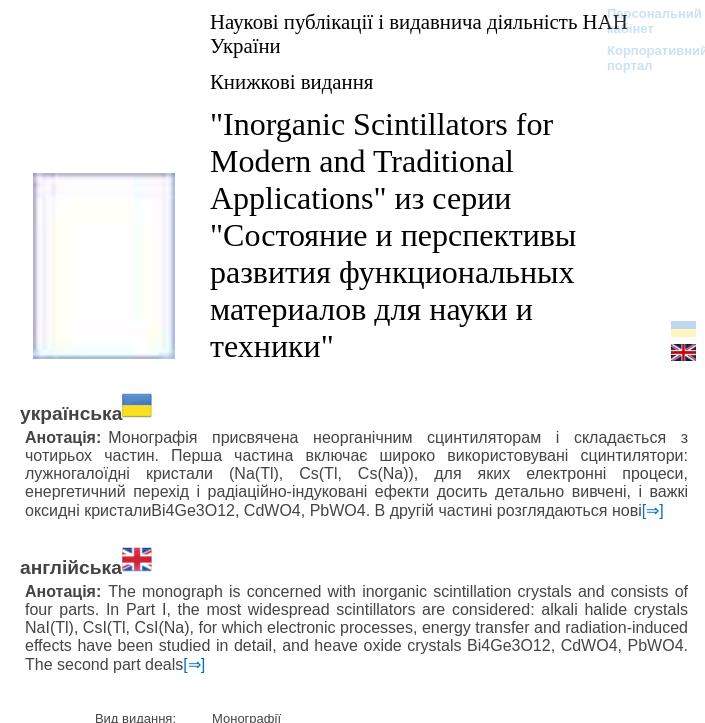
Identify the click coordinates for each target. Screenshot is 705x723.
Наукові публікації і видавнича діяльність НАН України (419, 33)
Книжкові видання (291, 81)
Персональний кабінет (644, 21)
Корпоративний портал (644, 58)
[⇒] (653, 510)
